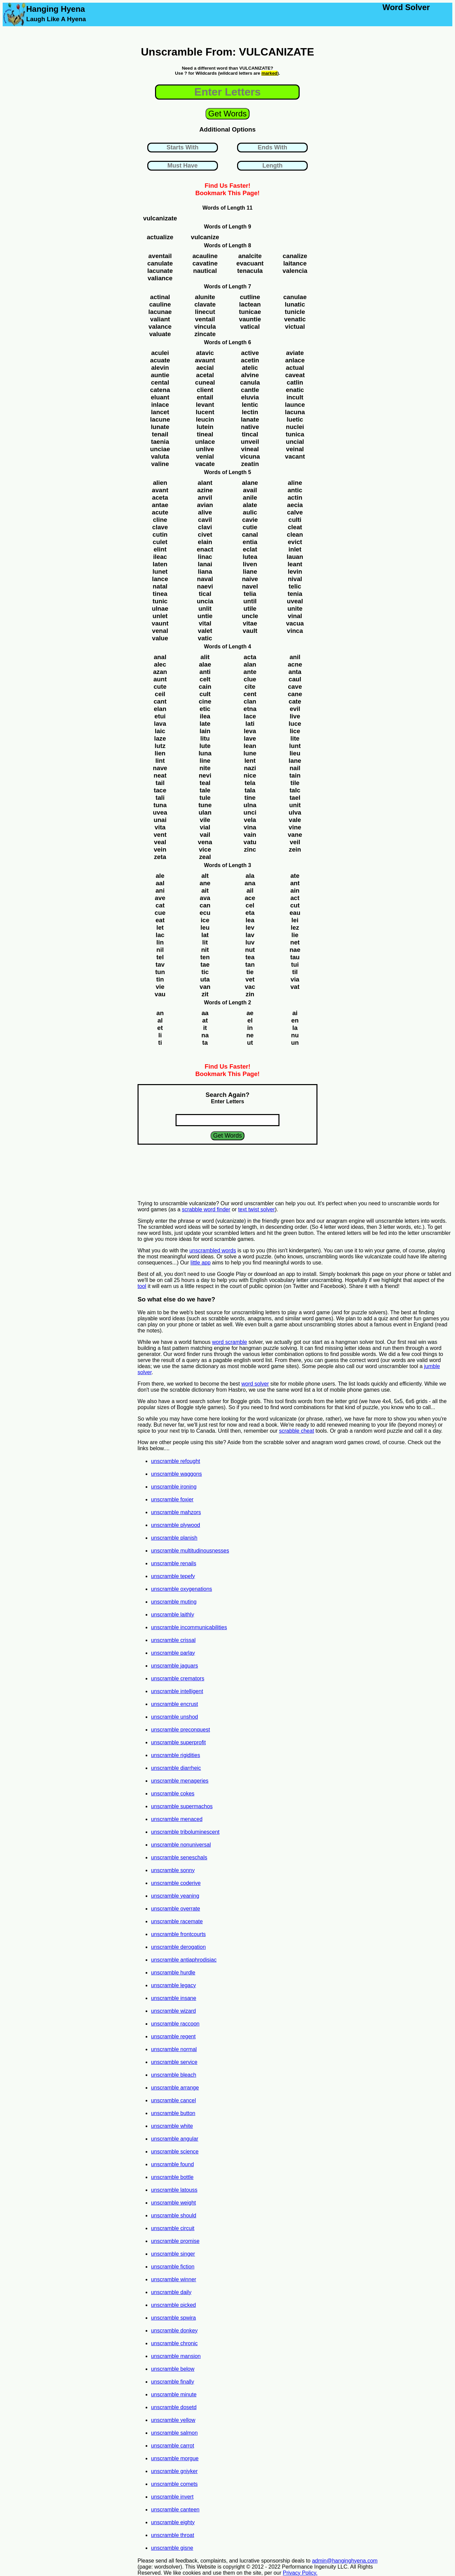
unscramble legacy (173, 1985)
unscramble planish (174, 1538)
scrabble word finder (206, 1209)
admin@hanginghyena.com (345, 2561)
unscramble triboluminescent (185, 1832)
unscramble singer (173, 2254)
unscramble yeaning (175, 1896)
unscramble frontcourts (178, 1934)
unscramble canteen (175, 2509)
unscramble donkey (174, 2330)
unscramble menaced (176, 1819)
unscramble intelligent (177, 1691)
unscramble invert (172, 2497)
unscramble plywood (175, 1525)
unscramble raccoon (175, 2024)
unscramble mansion (176, 2356)
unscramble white (172, 2126)
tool (142, 1286)
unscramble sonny (173, 1870)
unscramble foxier (172, 1499)
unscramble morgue (174, 2458)
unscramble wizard (173, 2011)
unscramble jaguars (174, 1666)
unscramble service (174, 2062)
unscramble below (172, 2369)
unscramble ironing (173, 1487)
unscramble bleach (173, 2075)
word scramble (229, 1342)
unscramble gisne (172, 2548)
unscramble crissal (173, 1640)
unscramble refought (175, 1461)
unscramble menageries (179, 1781)
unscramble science (174, 2151)
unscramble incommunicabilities (189, 1627)
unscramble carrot (172, 2445)
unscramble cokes (172, 1793)
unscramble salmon (174, 2433)
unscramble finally (172, 2382)
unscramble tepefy (173, 1576)
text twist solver (256, 1209)
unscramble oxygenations (181, 1589)
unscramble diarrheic (176, 1768)
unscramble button (173, 2113)
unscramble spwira (173, 2318)
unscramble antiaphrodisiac (184, 1960)
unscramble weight (173, 2203)
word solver (255, 1384)
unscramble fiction (172, 2266)
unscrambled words (212, 1250)
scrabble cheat (296, 1431)
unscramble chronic (174, 2343)
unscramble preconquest (180, 1729)
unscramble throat (172, 2535)
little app (201, 1262)
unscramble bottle (172, 2177)
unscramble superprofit (178, 1742)
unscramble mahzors (176, 1512)
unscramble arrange (175, 2087)
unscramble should (173, 2215)
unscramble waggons (176, 1474)
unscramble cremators (177, 1678)
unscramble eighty (173, 2522)
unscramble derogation (178, 1947)
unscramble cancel (173, 2100)
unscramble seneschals (179, 1857)
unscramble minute (173, 2394)
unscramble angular (174, 2139)
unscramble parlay (173, 1653)
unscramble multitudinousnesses (190, 1550)
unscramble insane (173, 1998)
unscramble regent (173, 2036)
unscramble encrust (174, 1704)
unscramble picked (173, 2305)
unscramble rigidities (175, 1755)
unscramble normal (174, 2049)
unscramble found (172, 2164)
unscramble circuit (172, 2228)
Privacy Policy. (300, 2573)
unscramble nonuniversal (181, 1845)
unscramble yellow (173, 2420)
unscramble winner (173, 2279)
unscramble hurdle (173, 1972)
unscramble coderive (176, 1883)
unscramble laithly (172, 1614)
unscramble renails (173, 1563)
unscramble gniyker (174, 2471)
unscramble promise (175, 2241)
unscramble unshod (174, 1717)
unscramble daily (171, 2292)
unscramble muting (173, 1602)
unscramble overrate (175, 1908)
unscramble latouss (174, 2190)
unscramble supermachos (182, 1806)
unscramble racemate (177, 1921)
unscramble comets (174, 2484)
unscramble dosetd (173, 2407)
